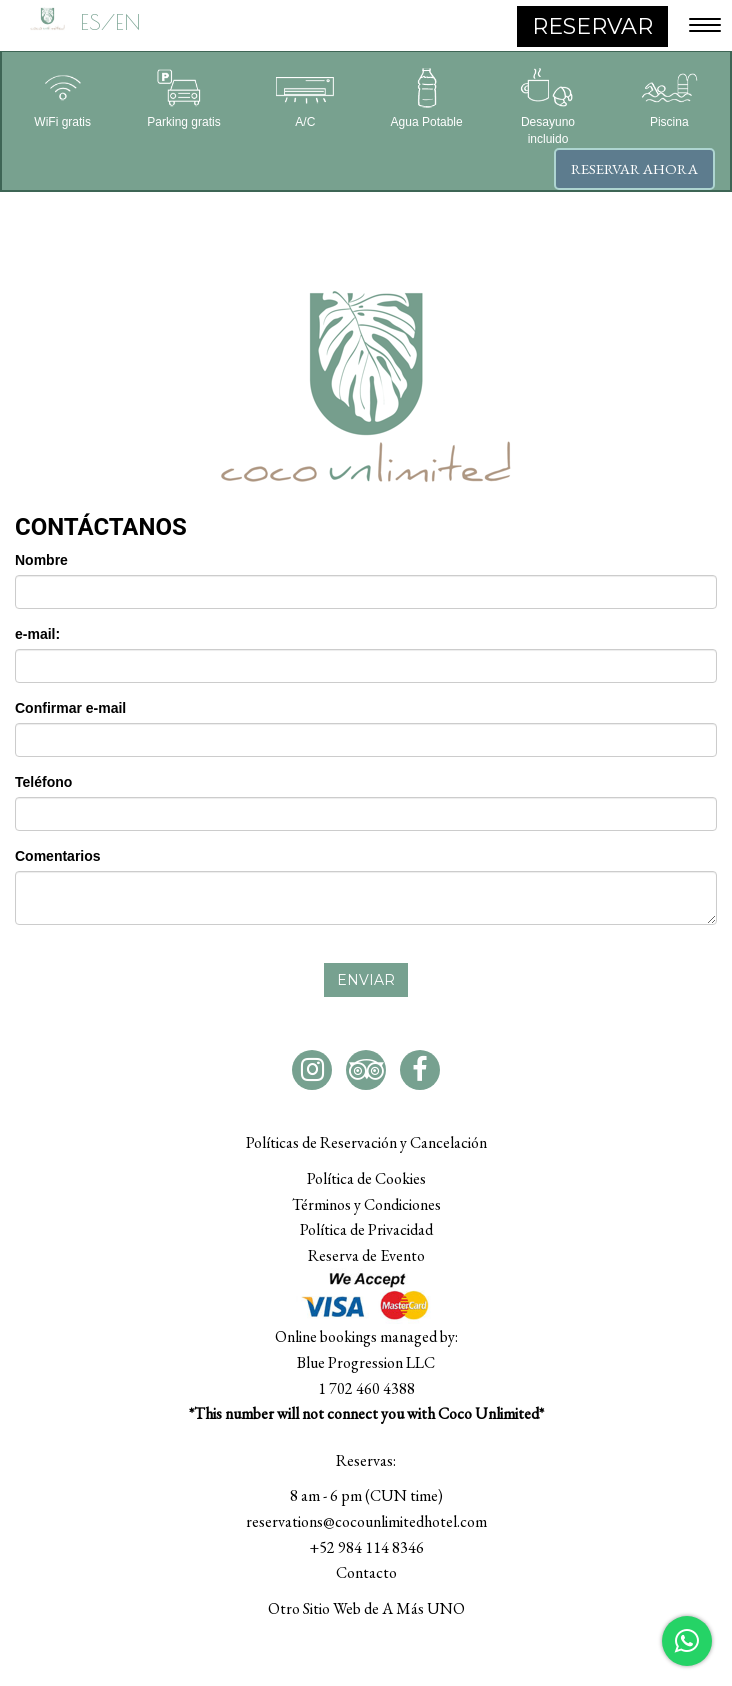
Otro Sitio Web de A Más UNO (366, 1608)
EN (128, 22)
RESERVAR (592, 26)
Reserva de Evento (366, 1255)
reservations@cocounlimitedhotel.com (366, 1521)
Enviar (366, 980)
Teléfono (43, 782)
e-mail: (37, 634)
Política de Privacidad (366, 1229)
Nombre (41, 560)
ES (90, 22)
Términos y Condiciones (366, 1204)
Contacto (366, 1572)
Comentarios (58, 856)
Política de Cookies (366, 1178)
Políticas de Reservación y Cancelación (366, 1142)
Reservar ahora (634, 168)
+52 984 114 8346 (366, 1547)
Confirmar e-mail (70, 708)
